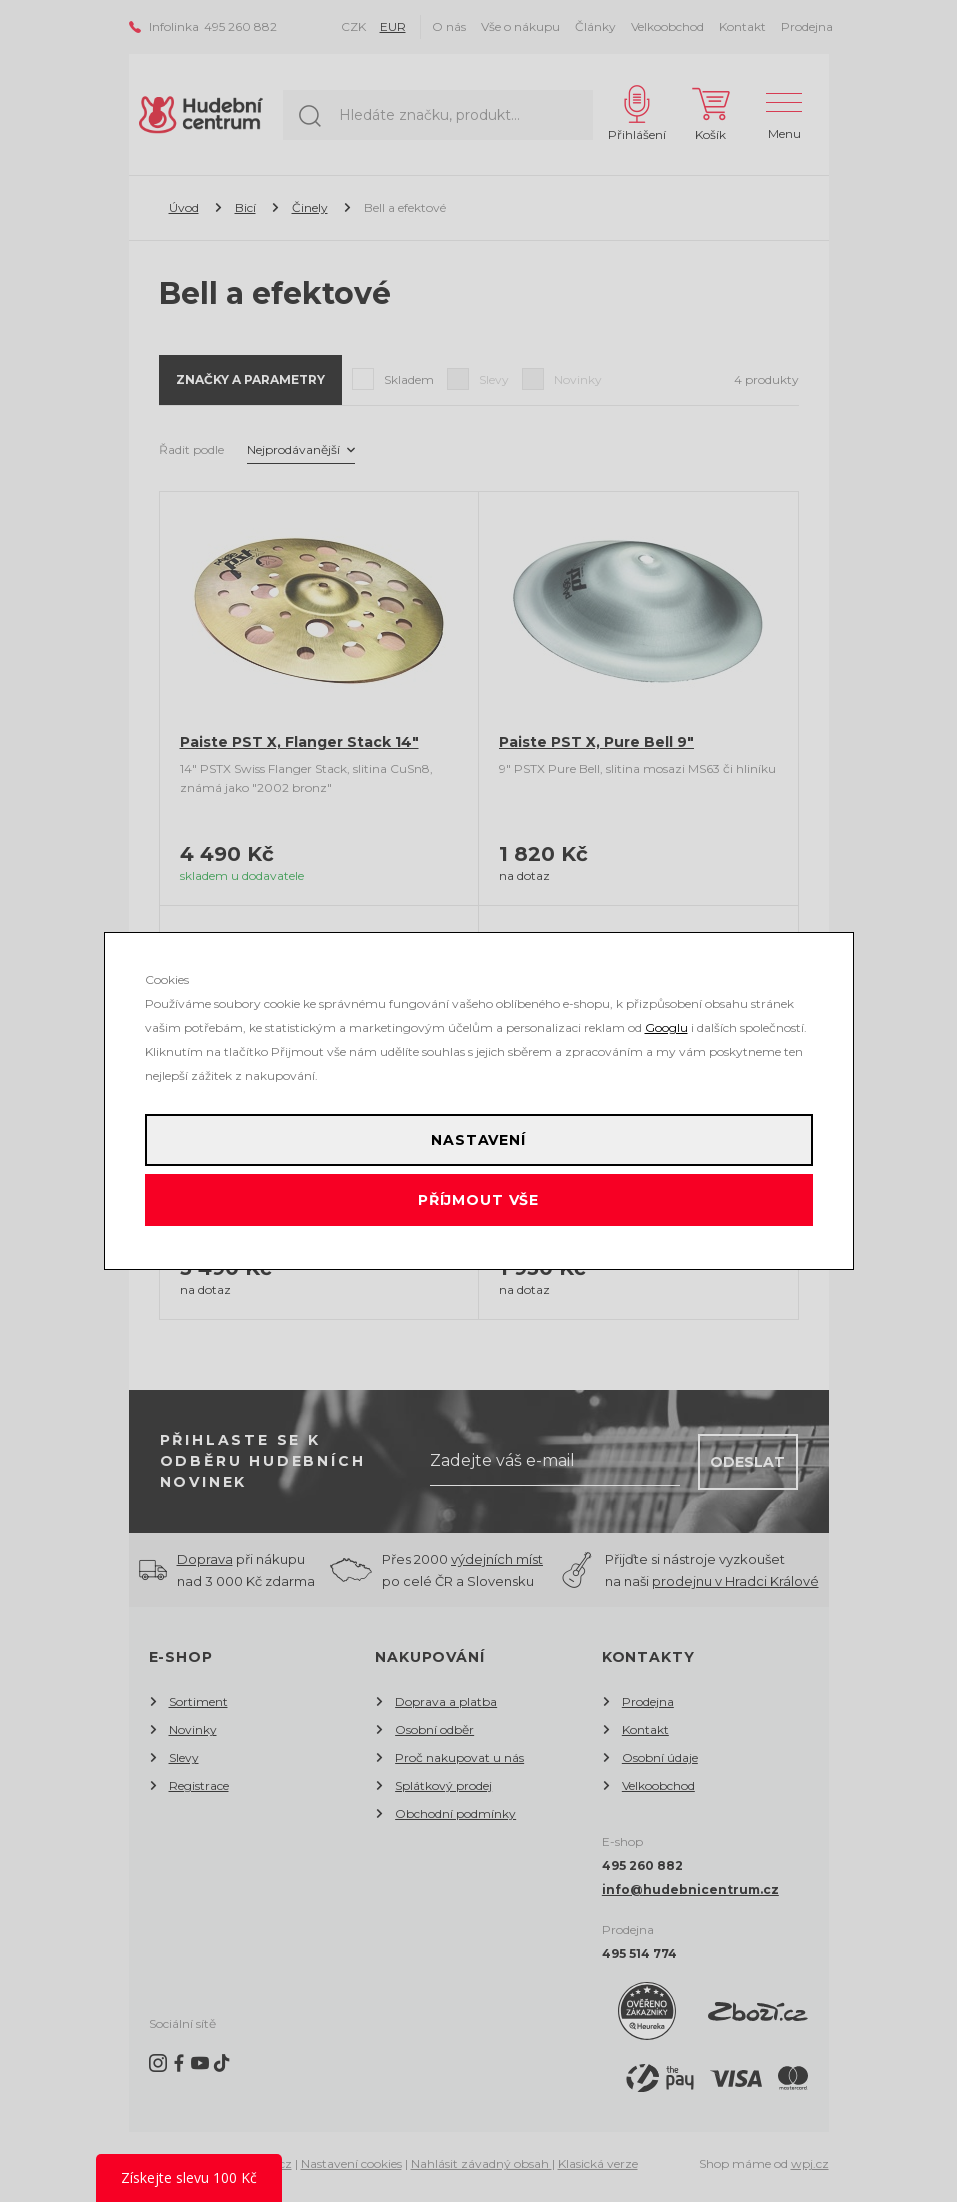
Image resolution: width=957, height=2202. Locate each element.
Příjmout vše (478, 1200)
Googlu (666, 1027)
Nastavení (478, 1140)
